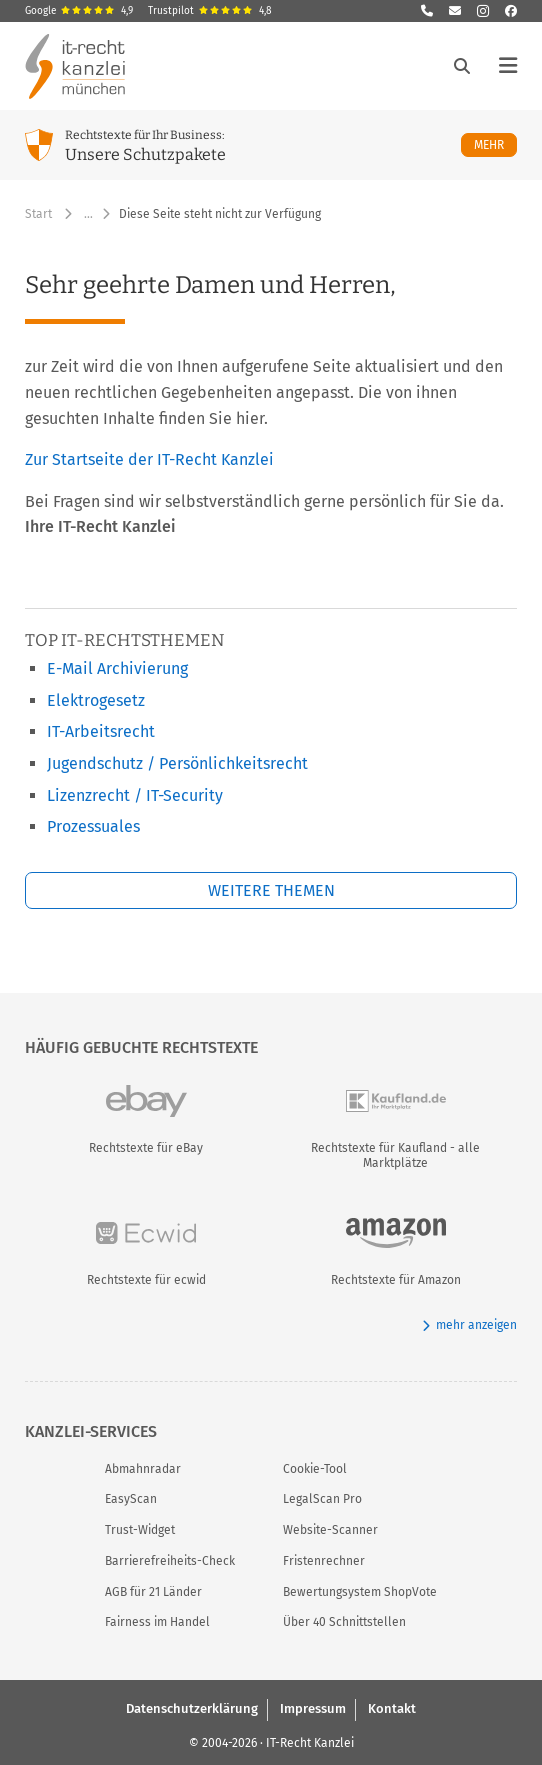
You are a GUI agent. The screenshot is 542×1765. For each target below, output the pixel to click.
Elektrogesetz (96, 700)
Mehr (495, 144)
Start (38, 214)
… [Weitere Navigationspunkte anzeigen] (88, 214)
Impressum (313, 1708)
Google (79, 11)
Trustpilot (210, 11)
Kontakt (392, 1708)
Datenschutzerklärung (192, 1708)
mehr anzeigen (469, 1325)
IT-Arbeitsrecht (101, 731)
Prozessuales (93, 826)
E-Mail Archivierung (117, 668)
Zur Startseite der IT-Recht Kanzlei (149, 459)
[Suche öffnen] (462, 66)
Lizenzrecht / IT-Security (135, 795)
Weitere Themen (271, 890)
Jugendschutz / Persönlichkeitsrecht (177, 763)
